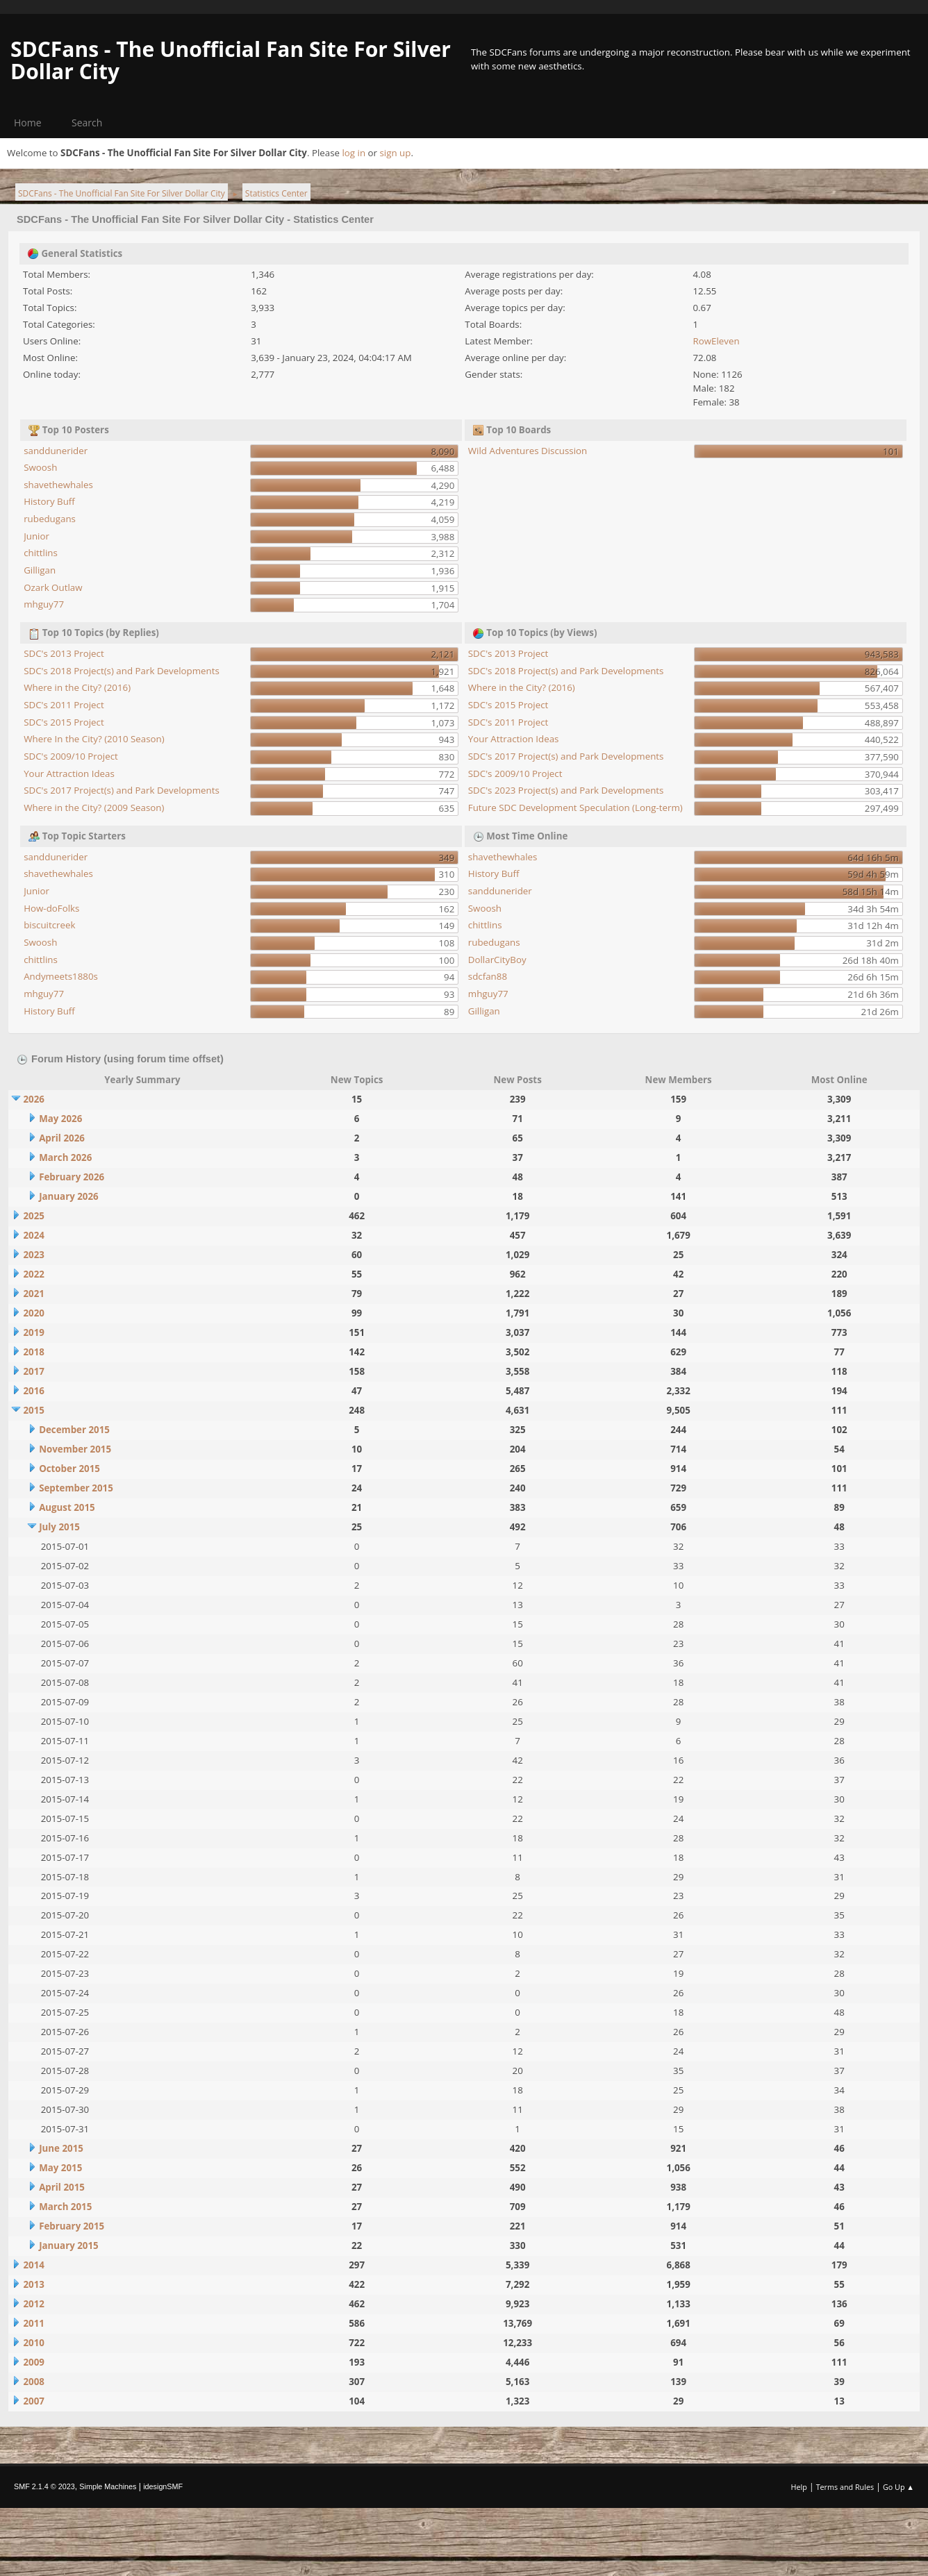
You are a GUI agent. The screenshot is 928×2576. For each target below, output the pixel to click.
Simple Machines (107, 2486)
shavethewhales (58, 484)
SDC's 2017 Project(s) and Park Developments (121, 790)
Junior (36, 536)
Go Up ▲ (898, 2487)
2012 (33, 2304)
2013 (33, 2284)
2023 (33, 1254)
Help (798, 2487)
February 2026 (71, 1177)
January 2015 (69, 2245)
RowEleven (716, 341)
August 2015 (67, 1507)
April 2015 (62, 2187)
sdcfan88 (487, 976)
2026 (33, 1099)
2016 (33, 1391)
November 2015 (75, 1449)
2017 (33, 1371)
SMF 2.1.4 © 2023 (44, 2486)
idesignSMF (163, 2486)
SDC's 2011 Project (64, 705)
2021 (33, 1293)
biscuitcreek (49, 925)
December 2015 (74, 1429)
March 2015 (65, 2206)
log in (353, 153)
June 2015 (61, 2148)
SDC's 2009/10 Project (71, 756)
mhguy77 (44, 604)
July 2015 (59, 1527)
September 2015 (76, 1488)
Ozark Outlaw (53, 587)
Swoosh (40, 467)
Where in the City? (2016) (77, 687)
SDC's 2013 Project (64, 653)
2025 (33, 1216)
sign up (395, 153)
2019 (33, 1332)
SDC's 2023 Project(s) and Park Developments (566, 790)
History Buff (49, 501)
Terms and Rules (845, 2487)
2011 (33, 2323)
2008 (33, 2381)
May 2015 (60, 2167)
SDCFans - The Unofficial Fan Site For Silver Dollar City (230, 60)
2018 (33, 1352)
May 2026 (60, 1118)
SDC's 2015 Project (64, 722)
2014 (33, 2265)
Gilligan (40, 570)
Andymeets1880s (61, 976)
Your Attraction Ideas (69, 773)
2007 (33, 2401)
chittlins (41, 552)
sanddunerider (56, 450)
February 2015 (71, 2226)
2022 (33, 1274)
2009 (33, 2362)
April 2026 (62, 1138)
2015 (33, 1410)
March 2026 (65, 1157)
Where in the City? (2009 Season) (94, 807)
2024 (33, 1235)
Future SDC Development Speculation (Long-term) (575, 807)
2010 (33, 2342)
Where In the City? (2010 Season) (94, 739)
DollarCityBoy (497, 959)
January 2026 (69, 1196)
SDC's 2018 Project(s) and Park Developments (121, 670)
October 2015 (69, 1468)
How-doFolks (51, 908)
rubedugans (50, 518)
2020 (33, 1313)
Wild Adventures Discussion (527, 450)
